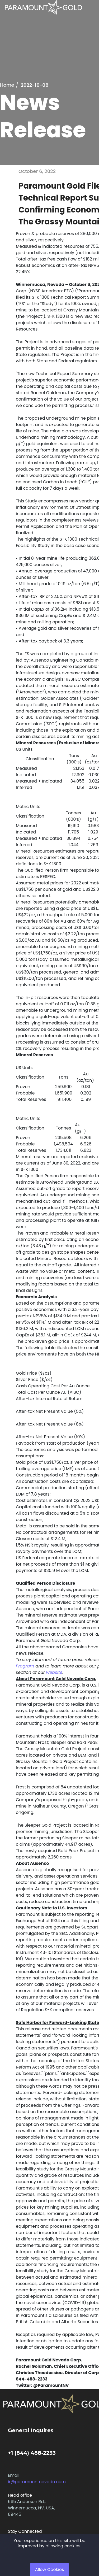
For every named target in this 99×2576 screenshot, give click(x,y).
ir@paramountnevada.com (37, 2482)
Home (7, 85)
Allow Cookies (49, 2569)
